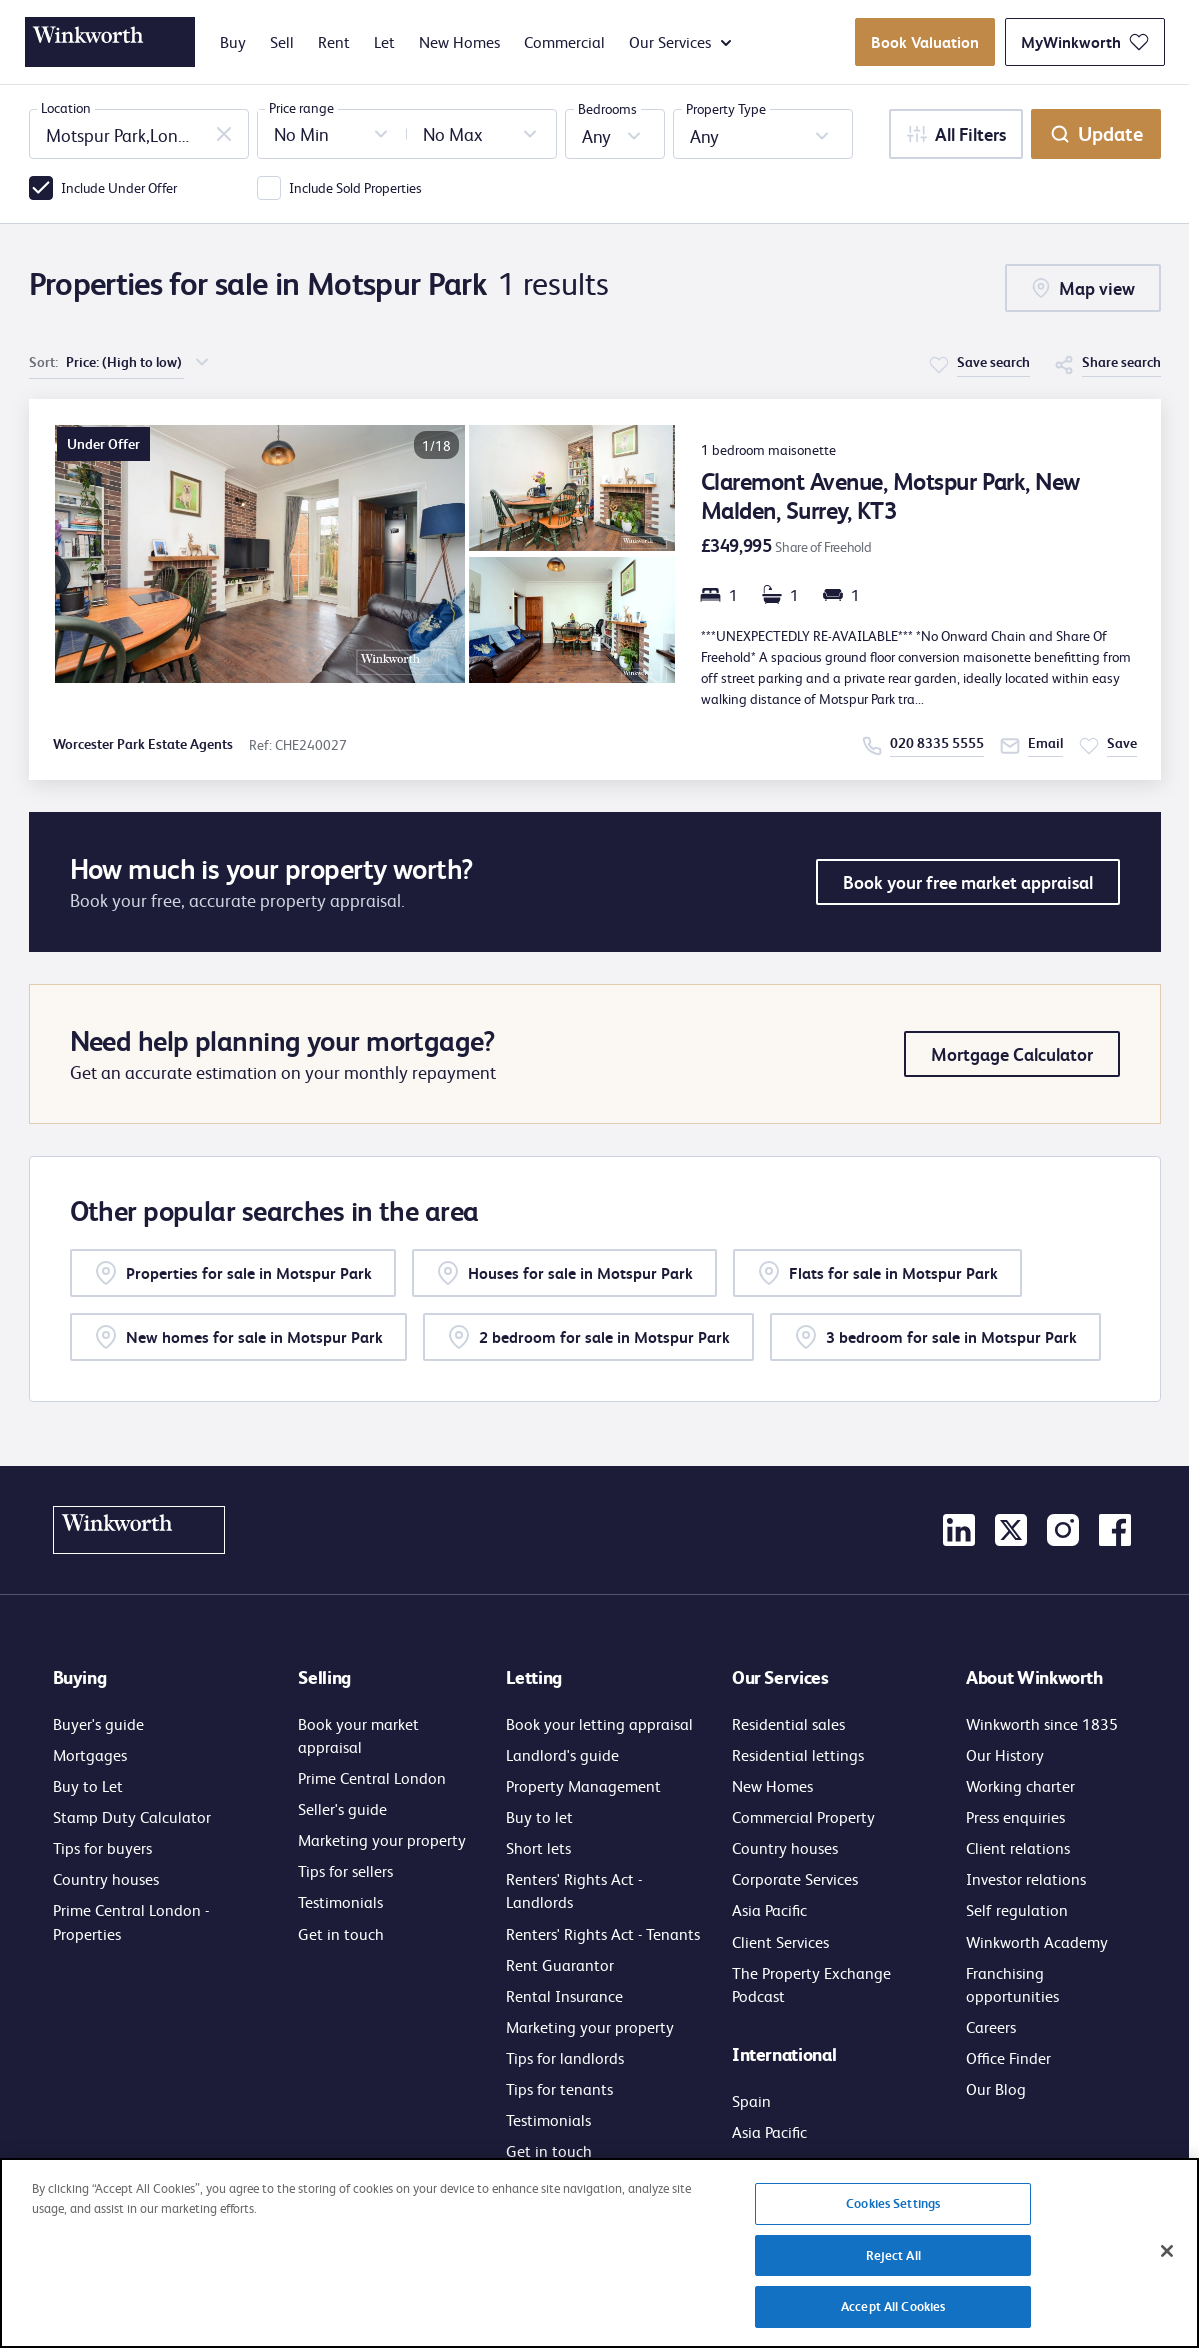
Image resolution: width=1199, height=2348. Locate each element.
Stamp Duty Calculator (132, 1816)
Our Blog (996, 2088)
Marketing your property (382, 1839)
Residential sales (788, 1723)
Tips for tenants (559, 2088)
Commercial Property (803, 1816)
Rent (334, 42)
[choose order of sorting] (139, 361)
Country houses (106, 1878)
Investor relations (1026, 1878)
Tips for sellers (345, 1870)
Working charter (1020, 1785)
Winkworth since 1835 (1042, 1723)
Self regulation (1017, 1909)
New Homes (459, 42)
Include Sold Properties (355, 187)
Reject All (893, 2268)
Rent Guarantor (560, 1964)
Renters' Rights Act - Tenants (603, 1933)
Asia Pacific (769, 1909)
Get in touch (341, 1933)
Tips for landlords (565, 2057)
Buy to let (539, 1816)
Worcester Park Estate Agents (143, 743)
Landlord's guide (562, 1754)
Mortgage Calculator (1012, 1054)
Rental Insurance (564, 1995)
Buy (233, 42)
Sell (282, 42)
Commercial (564, 42)
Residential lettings (798, 1754)
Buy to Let (88, 1785)
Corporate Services (795, 1878)
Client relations (1018, 1847)
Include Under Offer (119, 187)
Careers (991, 2026)
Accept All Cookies (893, 2319)
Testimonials (340, 1901)
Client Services (780, 1941)
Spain (751, 2100)
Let (384, 42)
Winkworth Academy (1037, 1941)
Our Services (680, 42)
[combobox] (139, 134)
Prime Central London (372, 1777)
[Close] (1167, 2264)
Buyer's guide (98, 1723)
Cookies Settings (893, 2216)
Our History (1005, 1754)
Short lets (538, 1847)
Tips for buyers (102, 1847)
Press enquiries (1015, 1816)
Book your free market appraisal (968, 882)
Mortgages (90, 1754)
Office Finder (1008, 2057)
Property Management (583, 1785)
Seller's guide (342, 1808)
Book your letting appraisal (599, 1723)
